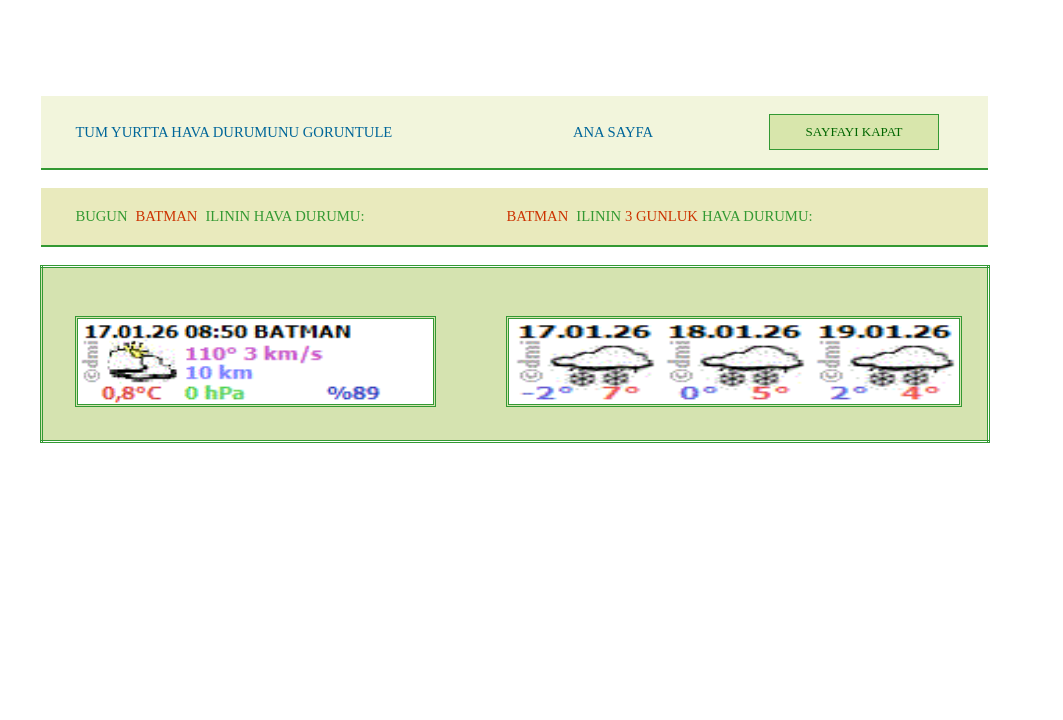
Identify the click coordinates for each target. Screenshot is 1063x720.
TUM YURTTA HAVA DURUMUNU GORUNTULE (233, 132)
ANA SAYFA (613, 132)
